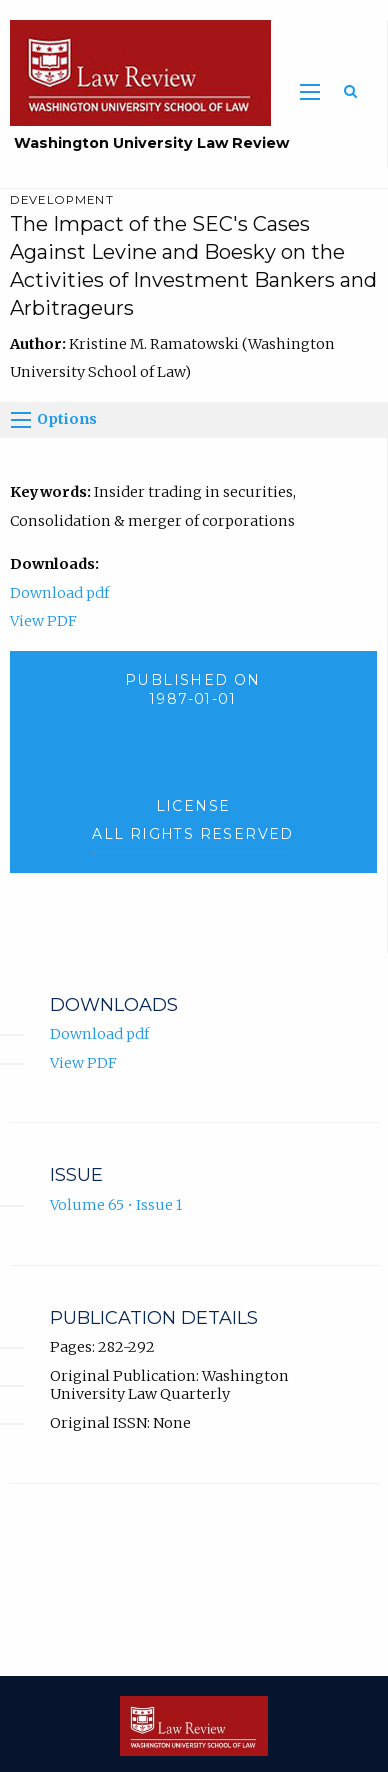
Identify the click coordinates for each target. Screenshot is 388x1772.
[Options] (21, 420)
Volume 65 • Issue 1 (116, 1205)
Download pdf (59, 593)
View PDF (43, 621)
